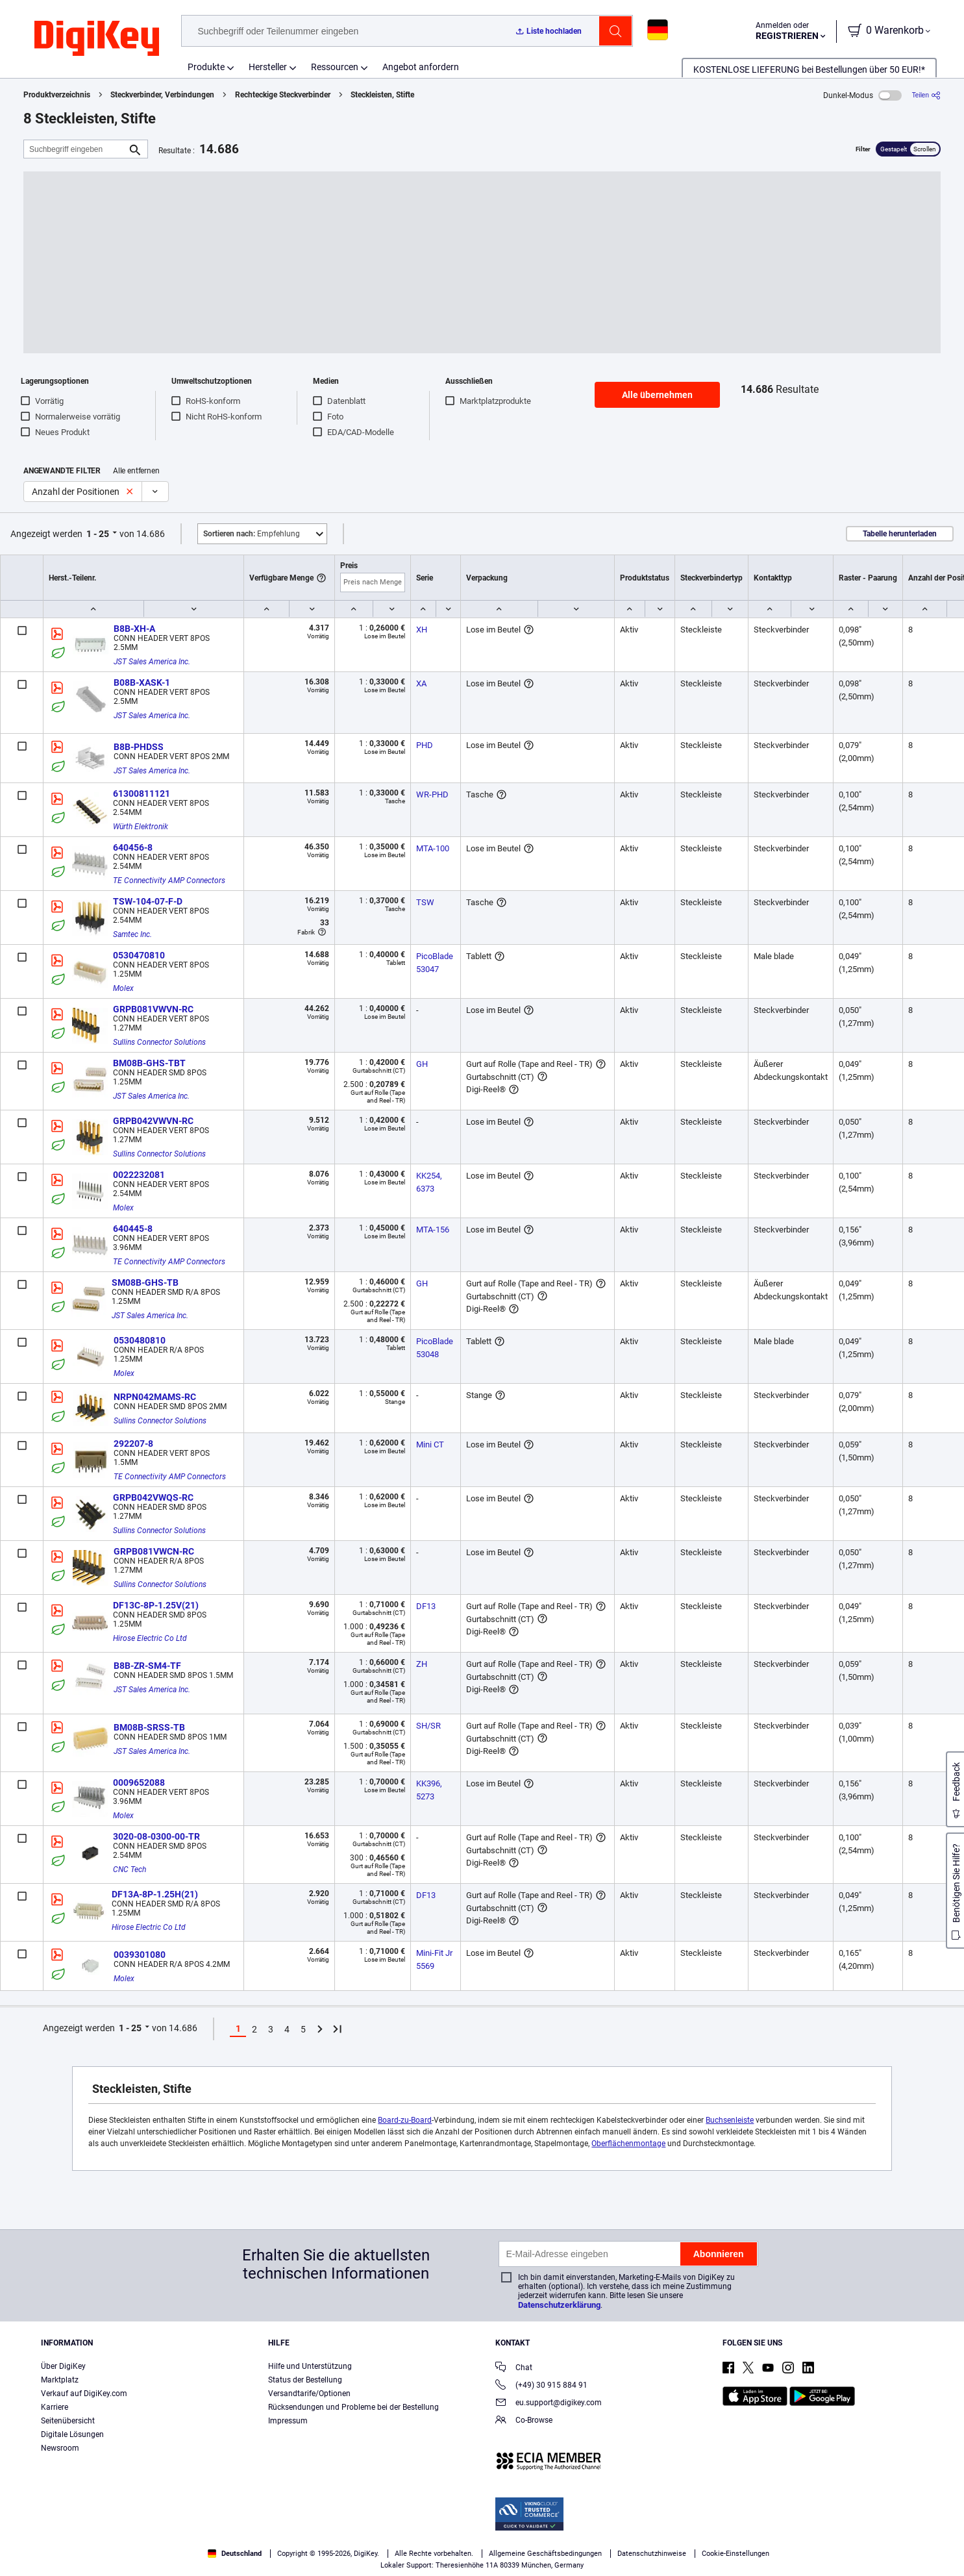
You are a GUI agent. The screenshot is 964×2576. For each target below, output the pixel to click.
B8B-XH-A (134, 628)
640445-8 (133, 1228)
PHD (424, 745)
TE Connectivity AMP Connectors (169, 880)
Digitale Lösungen (72, 2434)
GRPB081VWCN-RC (154, 1551)
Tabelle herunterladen (900, 533)
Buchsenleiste (730, 2120)
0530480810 (140, 1340)
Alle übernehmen (657, 395)
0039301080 (140, 1954)
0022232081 (139, 1174)
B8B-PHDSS (139, 747)
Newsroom (60, 2448)
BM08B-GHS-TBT (149, 1063)
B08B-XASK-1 (142, 682)
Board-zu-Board (405, 2120)
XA (421, 683)
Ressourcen (334, 67)
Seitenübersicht (68, 2420)
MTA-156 (432, 1229)
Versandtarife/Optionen (309, 2393)
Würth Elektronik (140, 826)
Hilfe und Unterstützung (310, 2366)
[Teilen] (926, 95)
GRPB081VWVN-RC (153, 1009)
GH (422, 1064)
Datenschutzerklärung (559, 2305)
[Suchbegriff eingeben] (75, 149)
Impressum (288, 2420)
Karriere (54, 2407)
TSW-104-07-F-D (147, 901)
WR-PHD (432, 794)
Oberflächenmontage (628, 2143)
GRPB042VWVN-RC (153, 1121)
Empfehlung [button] (251, 533)
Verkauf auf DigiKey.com (84, 2393)
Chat (513, 2368)
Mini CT (430, 1444)
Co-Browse (523, 2421)
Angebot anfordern (420, 67)
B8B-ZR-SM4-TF (147, 1665)
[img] (96, 39)
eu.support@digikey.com (548, 2403)
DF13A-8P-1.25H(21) (155, 1894)
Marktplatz (60, 2379)
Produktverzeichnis (56, 94)
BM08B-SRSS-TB (149, 1727)
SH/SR (428, 1726)
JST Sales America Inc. (152, 661)
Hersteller (268, 67)
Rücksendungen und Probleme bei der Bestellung (353, 2407)
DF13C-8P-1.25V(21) (156, 1605)
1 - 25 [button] (97, 534)
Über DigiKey (63, 2366)
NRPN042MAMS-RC (155, 1397)
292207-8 (133, 1443)
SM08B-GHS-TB (145, 1282)
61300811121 (141, 793)
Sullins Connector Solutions (159, 1042)
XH (421, 629)
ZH (421, 1664)
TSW (425, 902)
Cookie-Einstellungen (735, 2553)
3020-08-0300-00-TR (156, 1836)
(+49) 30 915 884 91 (541, 2386)
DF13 (426, 1606)
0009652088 (139, 1782)
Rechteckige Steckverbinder (282, 94)
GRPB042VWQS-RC (153, 1497)
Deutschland (235, 2553)
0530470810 (139, 955)
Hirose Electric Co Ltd (150, 1638)
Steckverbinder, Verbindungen (162, 94)
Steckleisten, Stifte (382, 94)
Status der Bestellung (305, 2379)
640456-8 (133, 847)
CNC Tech (129, 1869)
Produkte (206, 67)
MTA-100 (432, 848)
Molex (123, 988)
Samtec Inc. (132, 934)
